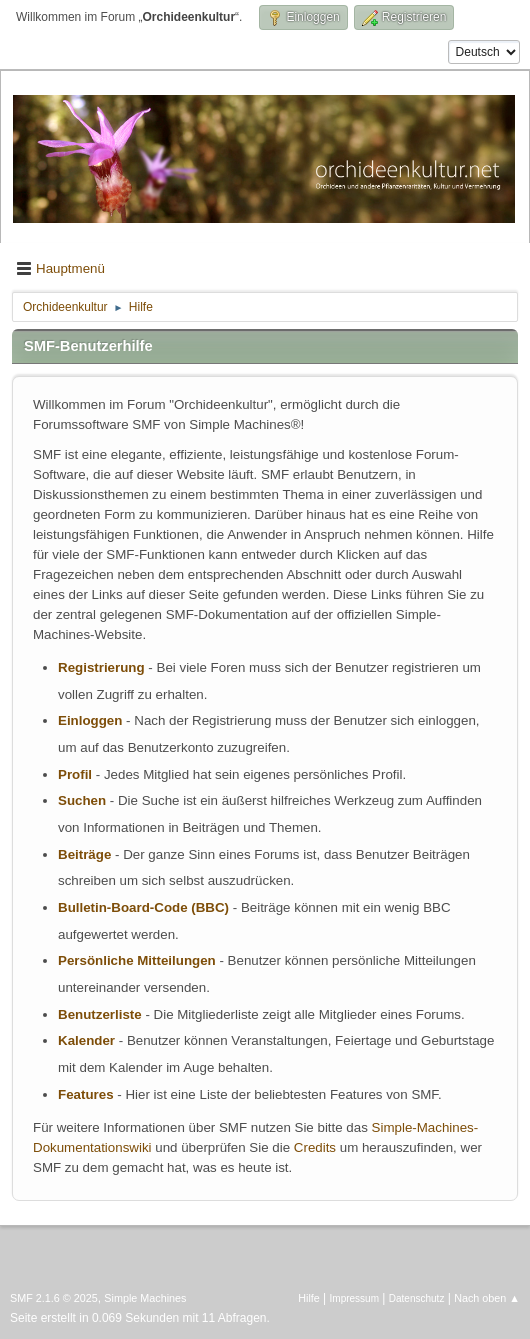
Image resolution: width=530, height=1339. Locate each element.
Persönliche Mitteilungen (137, 960)
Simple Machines (145, 1298)
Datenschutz (417, 1298)
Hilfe (309, 1298)
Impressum (354, 1298)
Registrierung (101, 667)
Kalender (86, 1040)
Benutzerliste (100, 1014)
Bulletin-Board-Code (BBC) (143, 907)
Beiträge (84, 854)
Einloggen (90, 720)
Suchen (82, 800)
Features (86, 1094)
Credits (315, 1147)
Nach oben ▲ (487, 1298)
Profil (75, 774)
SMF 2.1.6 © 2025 (54, 1298)
